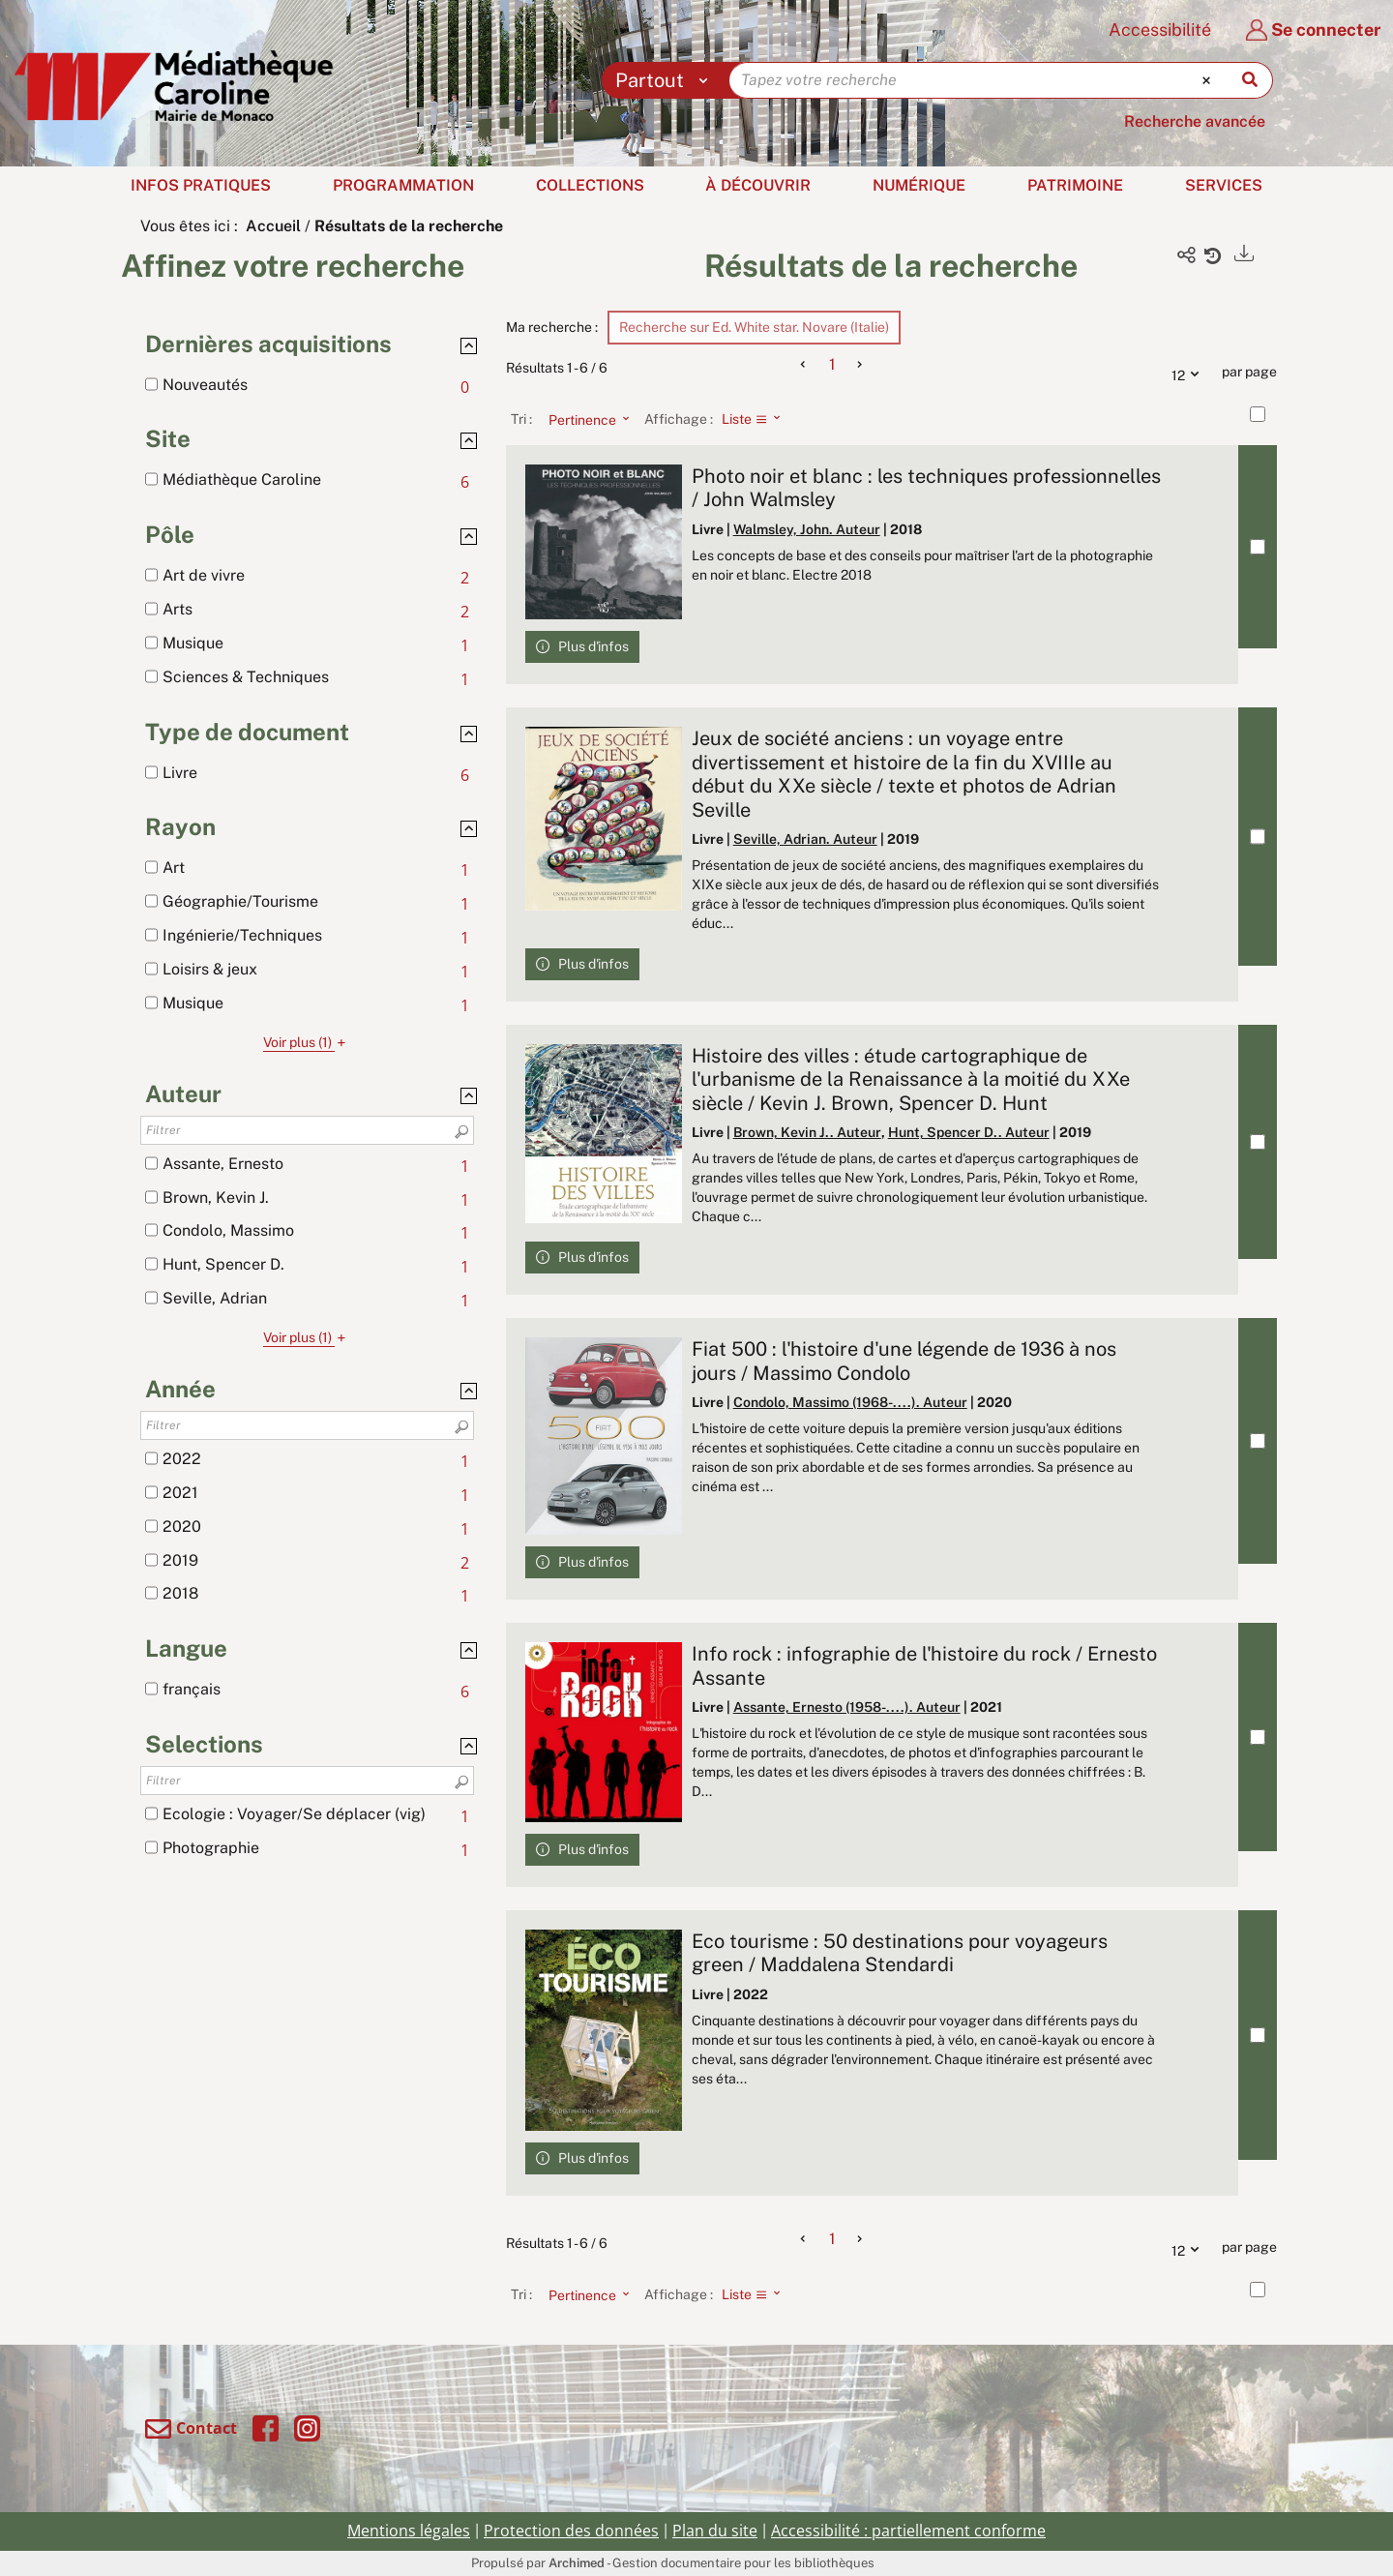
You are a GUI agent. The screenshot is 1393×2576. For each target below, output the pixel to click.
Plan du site (714, 2530)
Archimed (576, 2563)
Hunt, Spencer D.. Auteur (969, 1132)
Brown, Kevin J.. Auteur (807, 1132)
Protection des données (571, 2530)
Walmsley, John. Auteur (806, 529)
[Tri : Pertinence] (583, 419)
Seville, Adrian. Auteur (805, 839)
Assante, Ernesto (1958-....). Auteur (847, 1707)
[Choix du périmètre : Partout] (666, 80)
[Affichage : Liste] (757, 419)
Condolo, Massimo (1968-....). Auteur (850, 1402)
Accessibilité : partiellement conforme (908, 2530)
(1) (307, 1042)
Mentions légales (408, 2530)
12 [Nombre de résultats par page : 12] (1189, 372)
